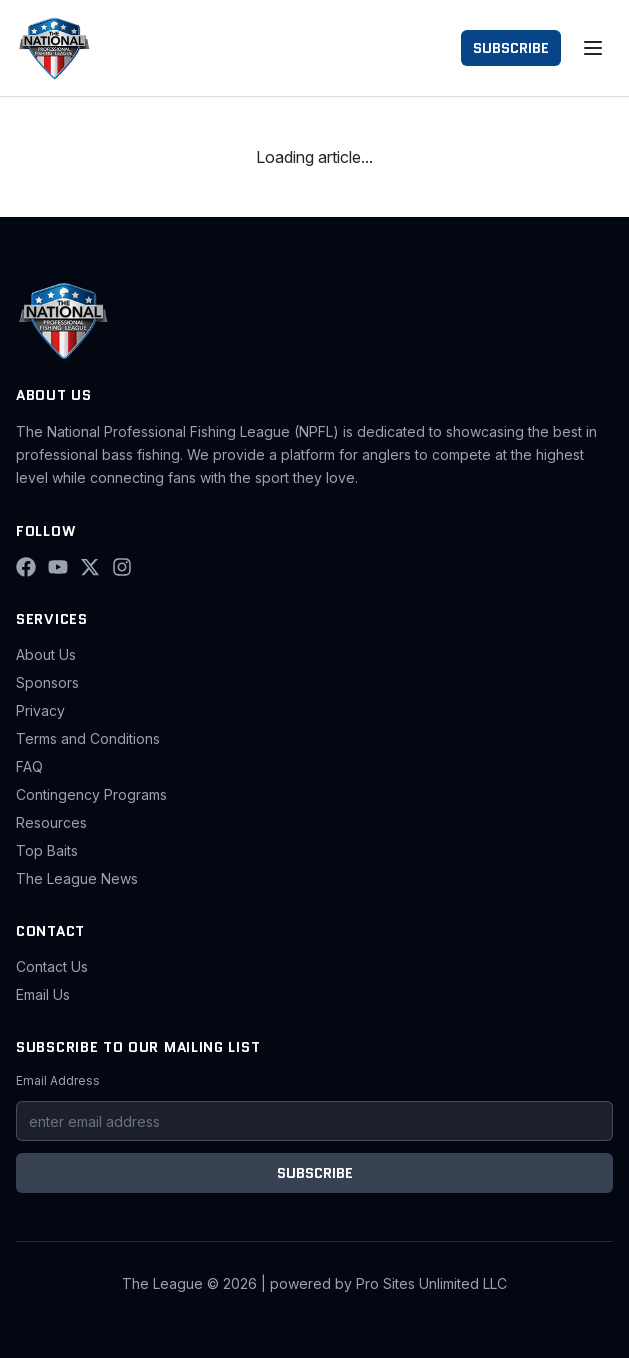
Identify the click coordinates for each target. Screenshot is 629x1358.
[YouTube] (58, 567)
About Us (46, 654)
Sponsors (47, 682)
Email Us (43, 994)
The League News (77, 878)
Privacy (40, 710)
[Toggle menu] (593, 48)
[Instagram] (122, 567)
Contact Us (52, 966)
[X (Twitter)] (90, 567)
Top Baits (47, 850)
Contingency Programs (91, 794)
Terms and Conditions (88, 738)
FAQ (29, 766)
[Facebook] (26, 567)
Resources (51, 822)
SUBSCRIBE (511, 48)
